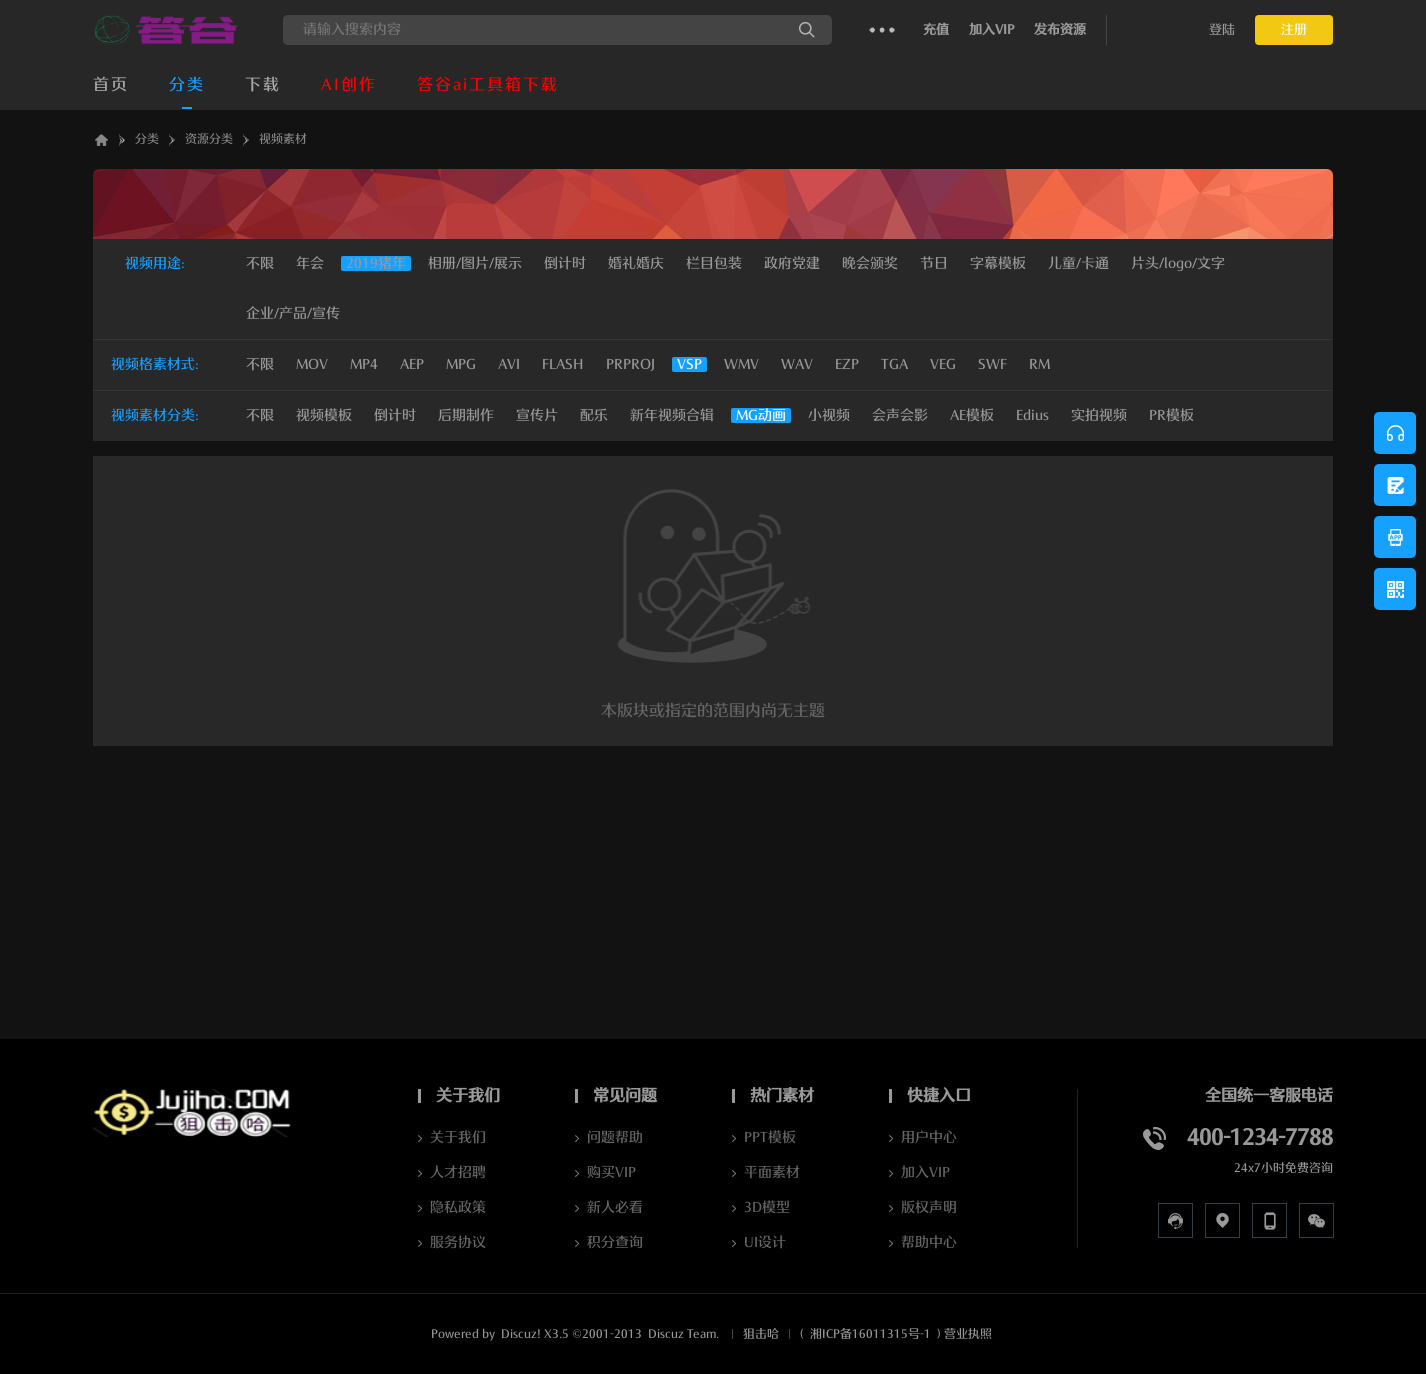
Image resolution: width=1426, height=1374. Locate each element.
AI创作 (349, 85)
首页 (111, 85)
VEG (943, 364)
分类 (187, 85)
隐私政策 (458, 1207)
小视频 (829, 415)
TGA (894, 364)
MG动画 (761, 415)
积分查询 (615, 1242)
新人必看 (615, 1207)
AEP (412, 364)
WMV (741, 364)
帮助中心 (929, 1242)
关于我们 (458, 1137)
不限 (260, 263)
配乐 (594, 415)
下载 (263, 85)
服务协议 (458, 1242)
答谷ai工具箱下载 (488, 85)
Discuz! (521, 1334)
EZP (847, 364)
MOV (312, 364)
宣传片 (537, 415)
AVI (509, 364)
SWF (992, 364)
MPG (461, 364)
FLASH (563, 364)
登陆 (1222, 29)
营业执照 (968, 1334)
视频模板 (324, 415)
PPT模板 (770, 1137)
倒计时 (395, 415)
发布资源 (1060, 29)
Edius (1032, 415)
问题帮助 (615, 1137)
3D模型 (767, 1207)
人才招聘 (458, 1172)
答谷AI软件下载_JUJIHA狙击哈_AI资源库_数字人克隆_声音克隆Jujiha (101, 139)
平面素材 (772, 1172)
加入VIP (991, 29)
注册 (1294, 29)
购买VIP (611, 1172)
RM (1039, 364)
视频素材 (283, 139)
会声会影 (900, 415)
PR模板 (1171, 415)
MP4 (364, 364)
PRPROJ (630, 364)
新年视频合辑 (672, 415)
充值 (936, 29)
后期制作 (466, 415)
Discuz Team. (683, 1334)
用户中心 (929, 1137)
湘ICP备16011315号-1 (870, 1334)
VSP (689, 364)
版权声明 (929, 1207)
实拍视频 (1099, 415)
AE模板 (972, 415)
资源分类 (209, 139)
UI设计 (765, 1242)
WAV (797, 364)
